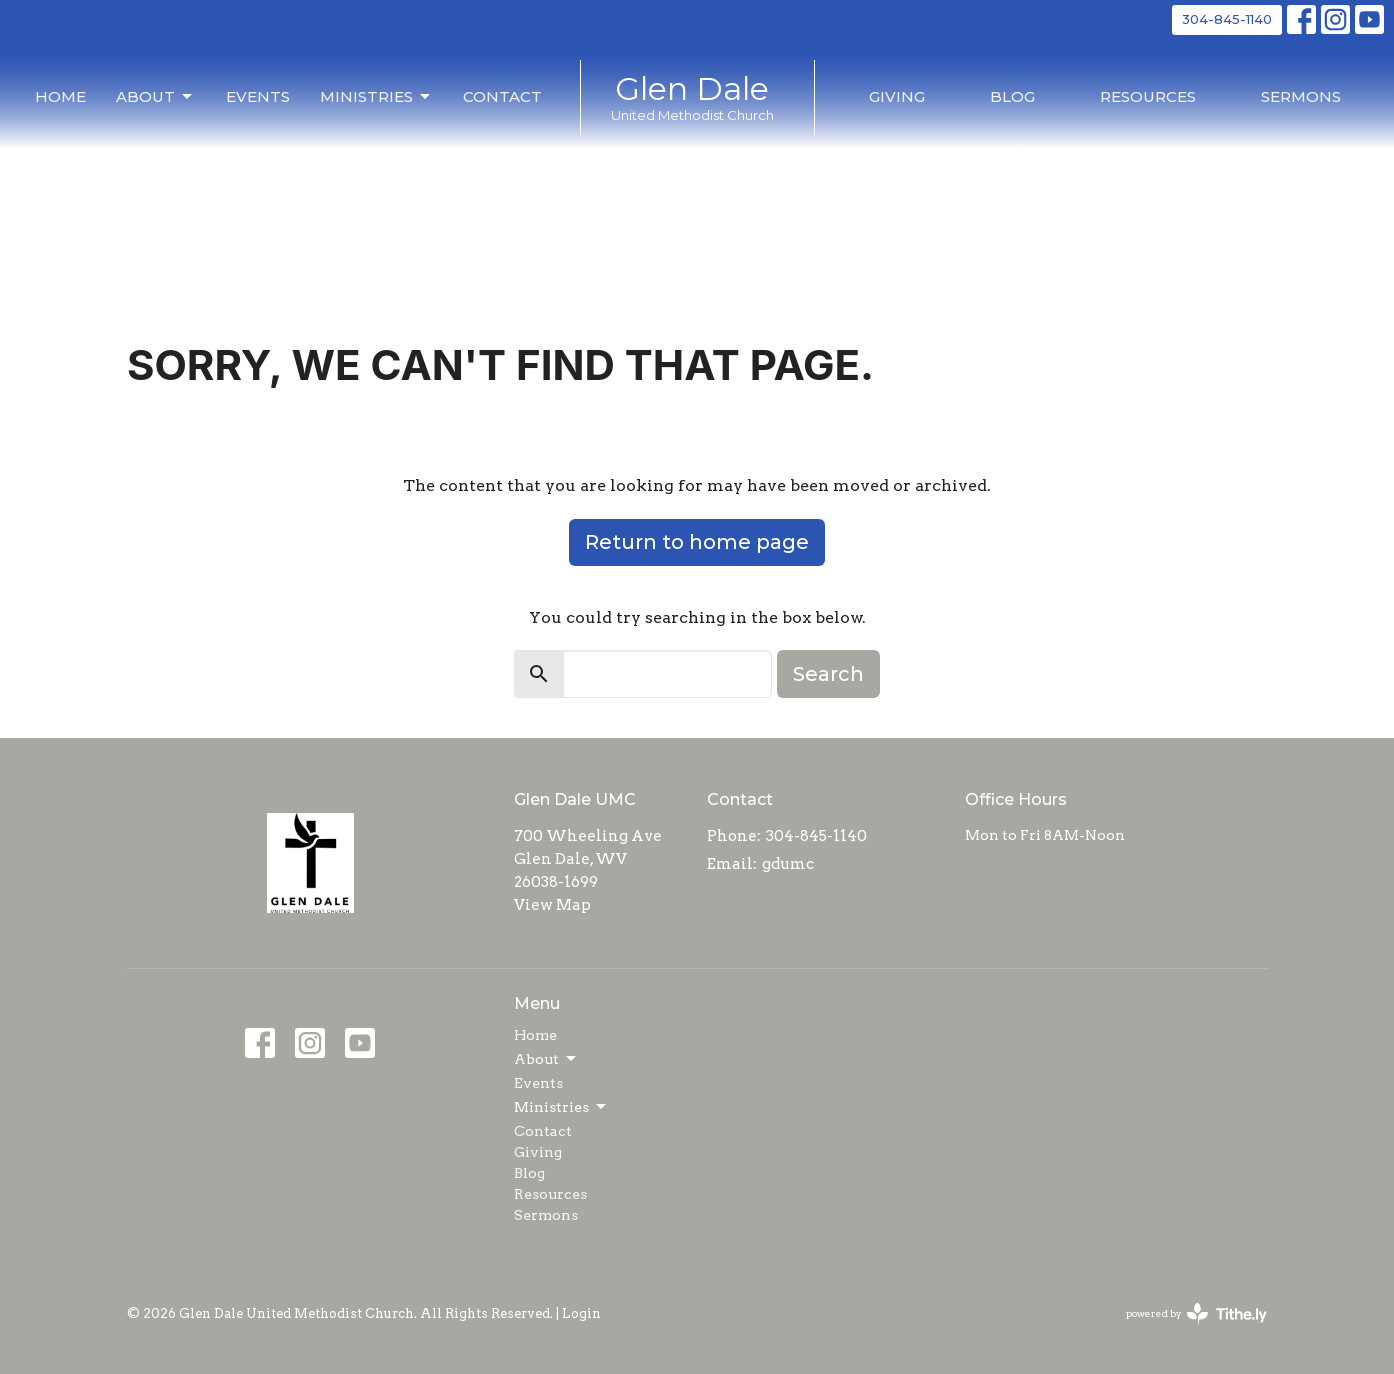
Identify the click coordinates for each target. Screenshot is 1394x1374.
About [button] (546, 1059)
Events (258, 96)
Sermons (1301, 96)
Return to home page (697, 542)
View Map (552, 905)
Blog (1012, 96)
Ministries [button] (561, 1107)
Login (581, 1313)
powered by (1196, 1313)
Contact (502, 96)
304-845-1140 (1227, 19)
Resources (1148, 96)
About (155, 97)
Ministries (376, 97)
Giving (897, 96)
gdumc (788, 864)
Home (60, 96)
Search (828, 674)
